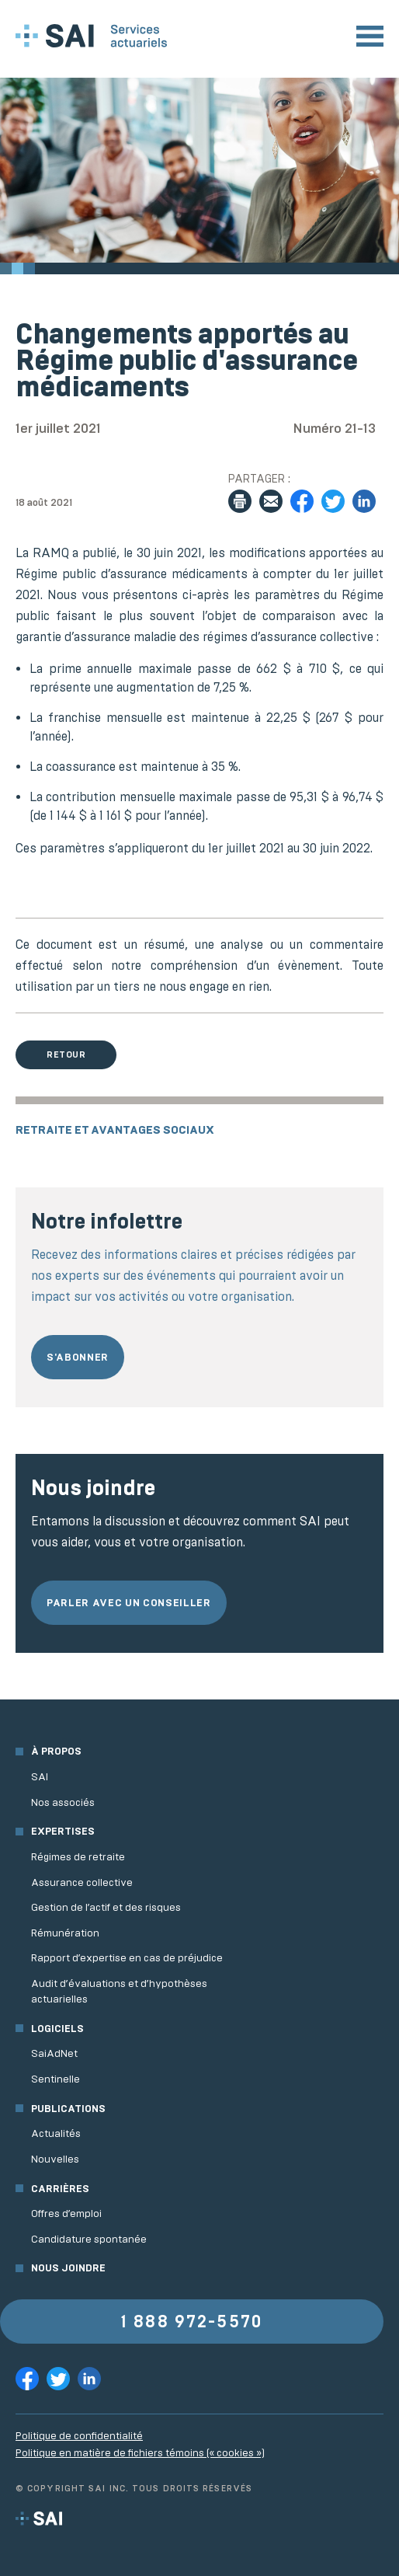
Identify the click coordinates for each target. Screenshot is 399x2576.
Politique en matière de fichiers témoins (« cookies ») (140, 2453)
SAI (39, 1776)
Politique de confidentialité (79, 2436)
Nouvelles (55, 2159)
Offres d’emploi (66, 2213)
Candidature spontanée (89, 2239)
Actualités (56, 2133)
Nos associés (63, 1802)
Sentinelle (55, 2079)
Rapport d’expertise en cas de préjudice (127, 1957)
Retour (66, 1054)
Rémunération (65, 1933)
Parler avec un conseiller (129, 1602)
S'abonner (78, 1357)
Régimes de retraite (78, 1856)
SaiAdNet (54, 2053)
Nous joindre (68, 2267)
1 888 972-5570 (191, 2321)
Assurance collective (82, 1882)
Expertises (63, 1831)
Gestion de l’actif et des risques (106, 1907)
